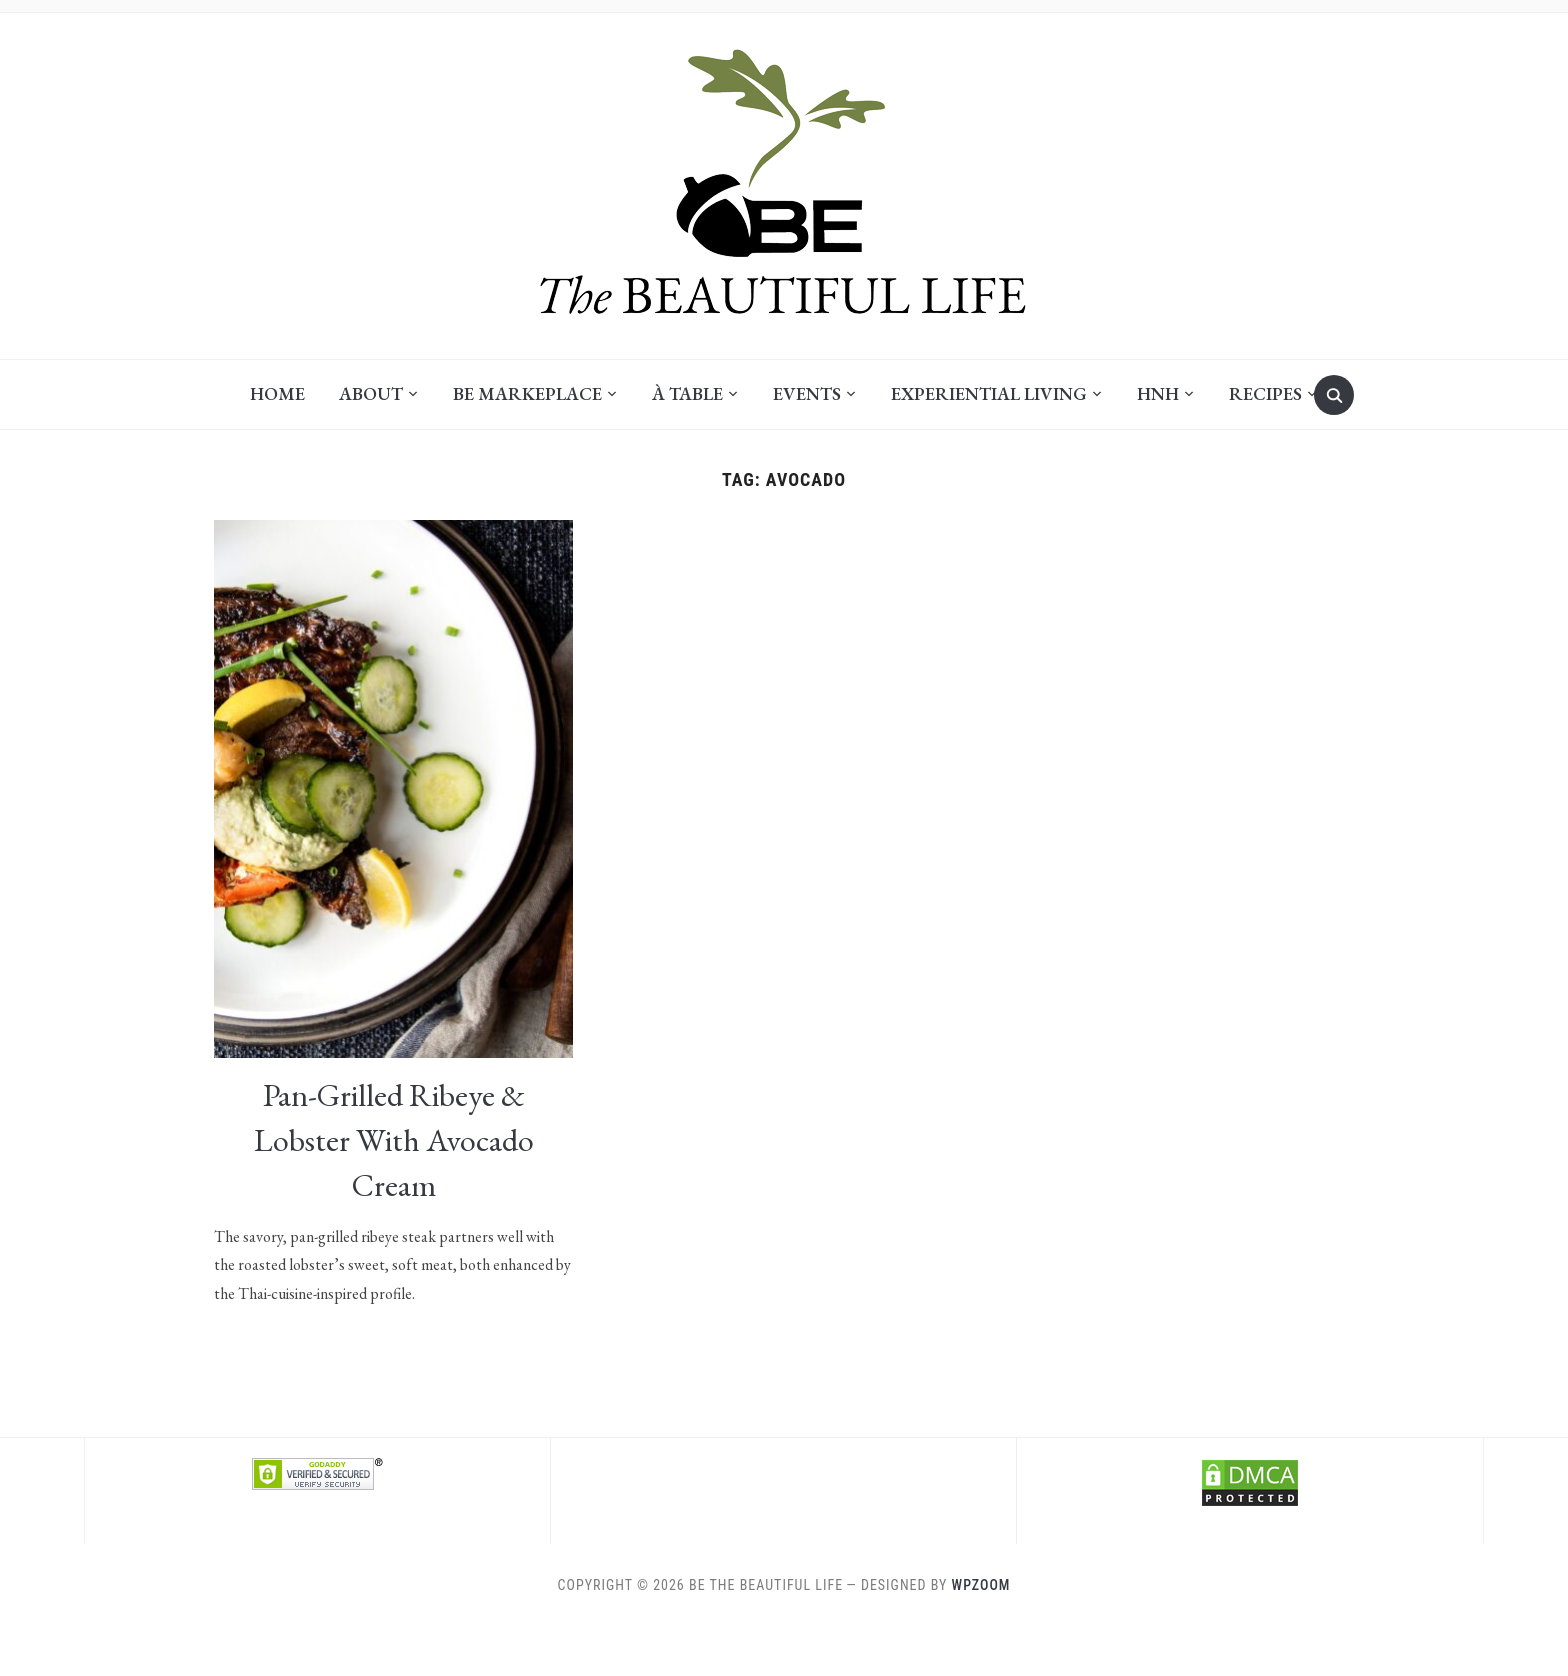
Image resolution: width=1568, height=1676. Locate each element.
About (371, 393)
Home (277, 393)
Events (807, 393)
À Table (687, 393)
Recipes (1265, 393)
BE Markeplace (527, 393)
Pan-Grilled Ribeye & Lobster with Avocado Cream (394, 1140)
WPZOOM (981, 1585)
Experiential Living (989, 393)
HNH (1158, 393)
